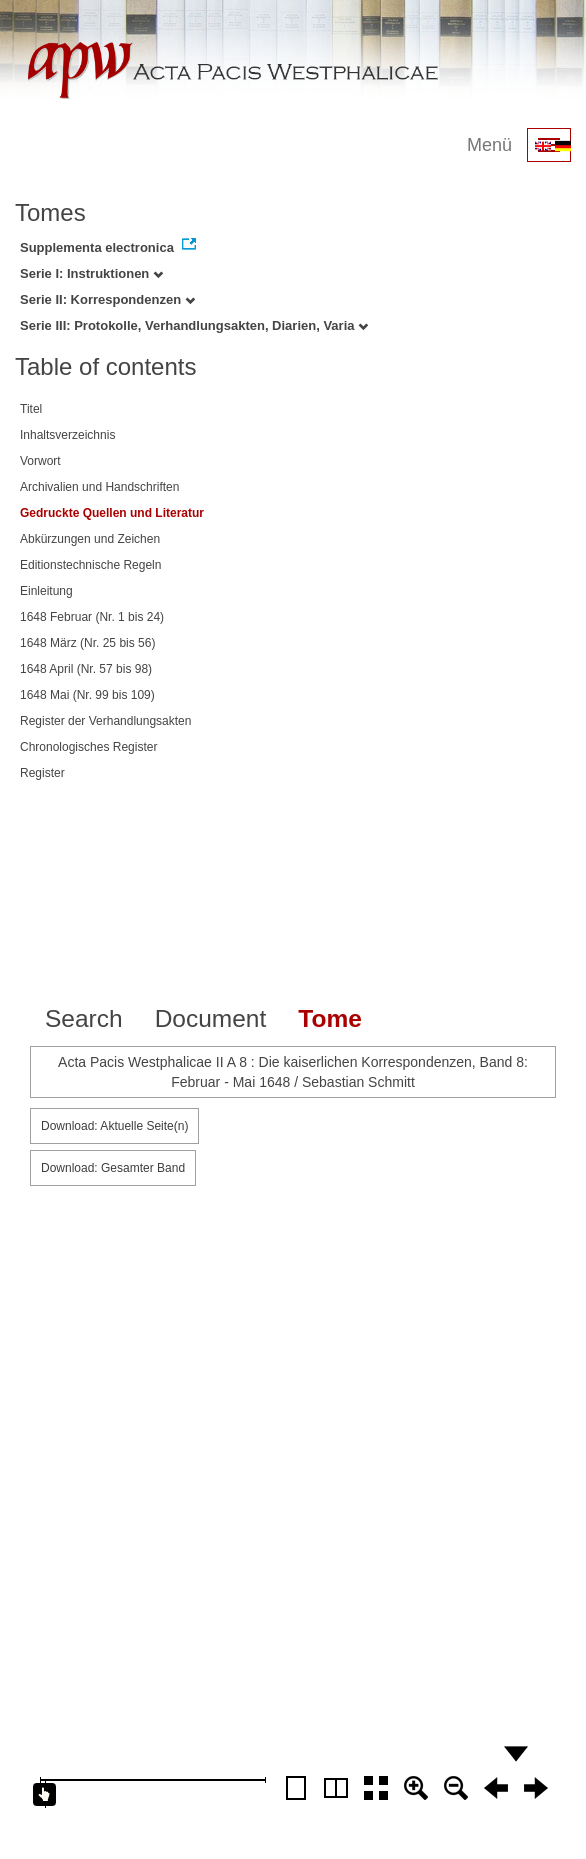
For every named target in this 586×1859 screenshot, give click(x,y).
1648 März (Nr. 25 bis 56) (87, 643)
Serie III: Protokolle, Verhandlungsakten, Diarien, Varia (194, 325)
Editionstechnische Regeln (90, 565)
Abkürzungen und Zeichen (90, 539)
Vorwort (40, 461)
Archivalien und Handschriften (99, 487)
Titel (31, 409)
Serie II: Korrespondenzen (107, 299)
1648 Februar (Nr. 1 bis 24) (92, 617)
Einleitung (46, 591)
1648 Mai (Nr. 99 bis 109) (87, 695)
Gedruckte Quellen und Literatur (112, 513)
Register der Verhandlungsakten (105, 721)
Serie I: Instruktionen (91, 273)
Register (42, 773)
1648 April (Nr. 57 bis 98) (86, 669)
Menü (489, 145)
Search (84, 1018)
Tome (330, 1018)
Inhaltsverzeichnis (67, 435)
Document (211, 1018)
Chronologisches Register (88, 747)
